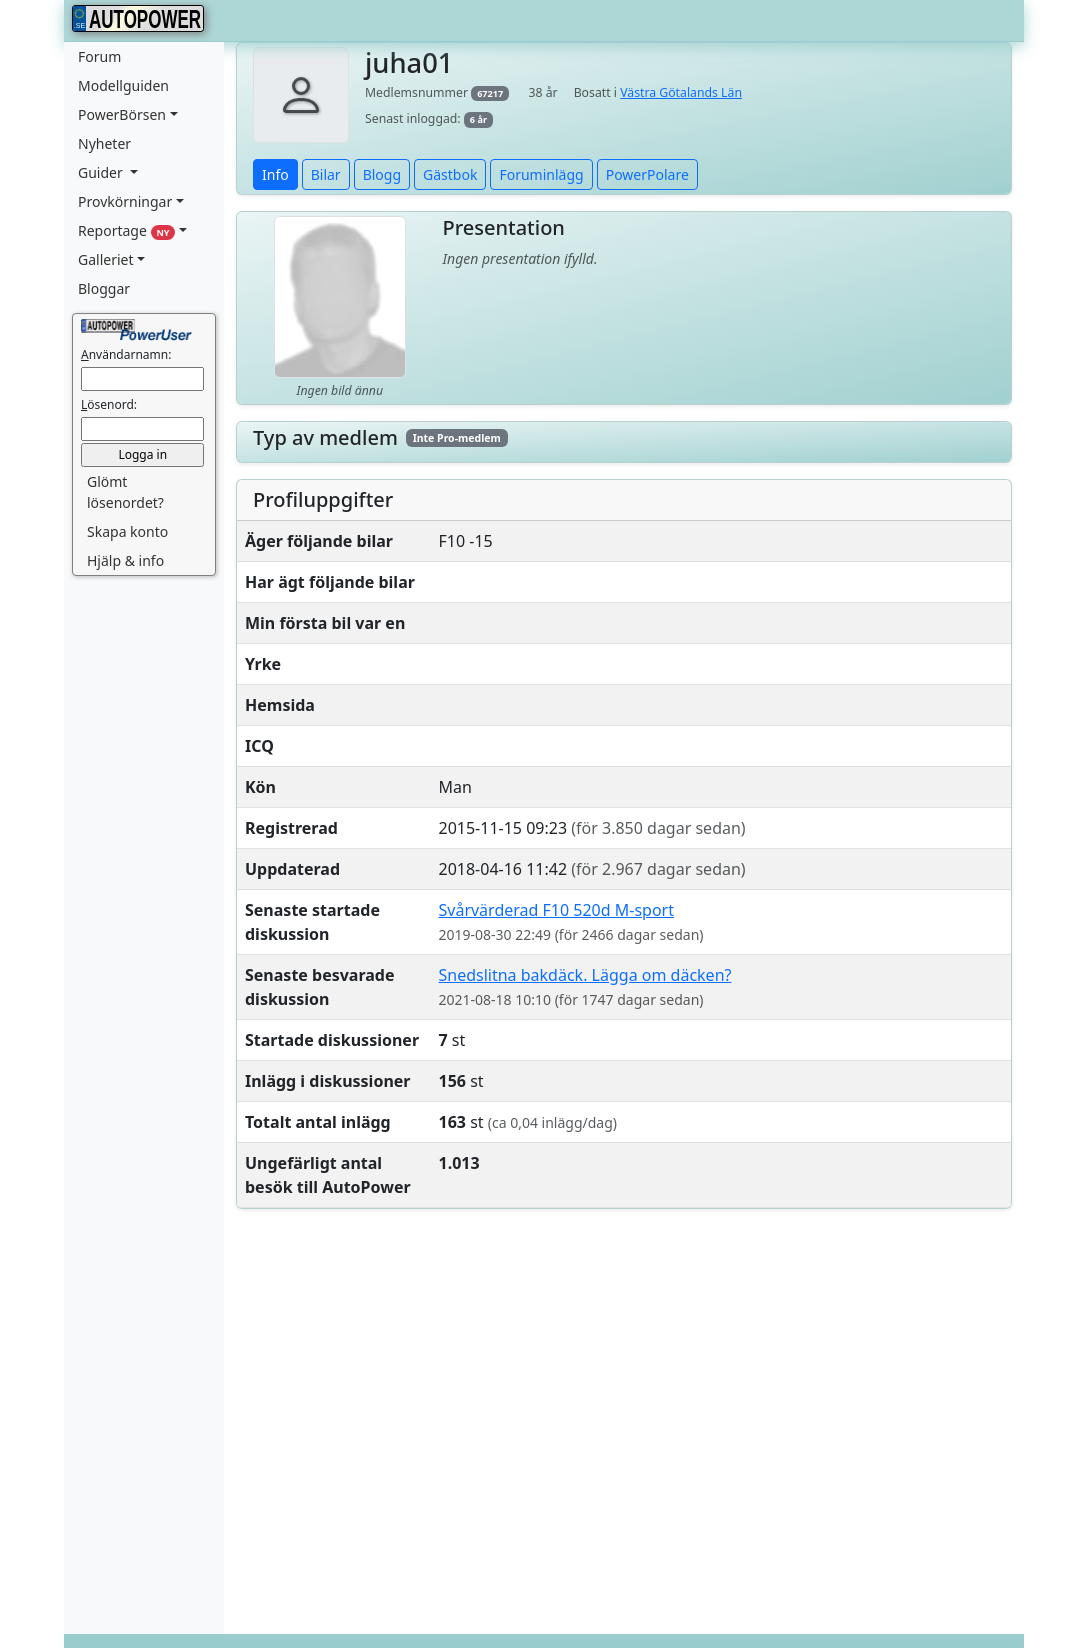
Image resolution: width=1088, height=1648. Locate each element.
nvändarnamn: (126, 354)
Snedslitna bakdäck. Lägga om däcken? (585, 975)
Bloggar (104, 288)
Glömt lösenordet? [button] (125, 492)
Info (275, 174)
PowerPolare (647, 174)
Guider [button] (102, 172)
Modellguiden (123, 85)
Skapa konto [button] (127, 531)
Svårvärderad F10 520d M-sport (556, 910)
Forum (99, 56)
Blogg (382, 174)
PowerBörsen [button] (122, 114)
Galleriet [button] (106, 259)
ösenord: (109, 404)
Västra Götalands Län (681, 92)
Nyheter (104, 143)
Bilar (326, 174)
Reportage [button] (126, 230)
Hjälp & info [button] (125, 560)
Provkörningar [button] (125, 201)
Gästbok (450, 174)
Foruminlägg (541, 174)
